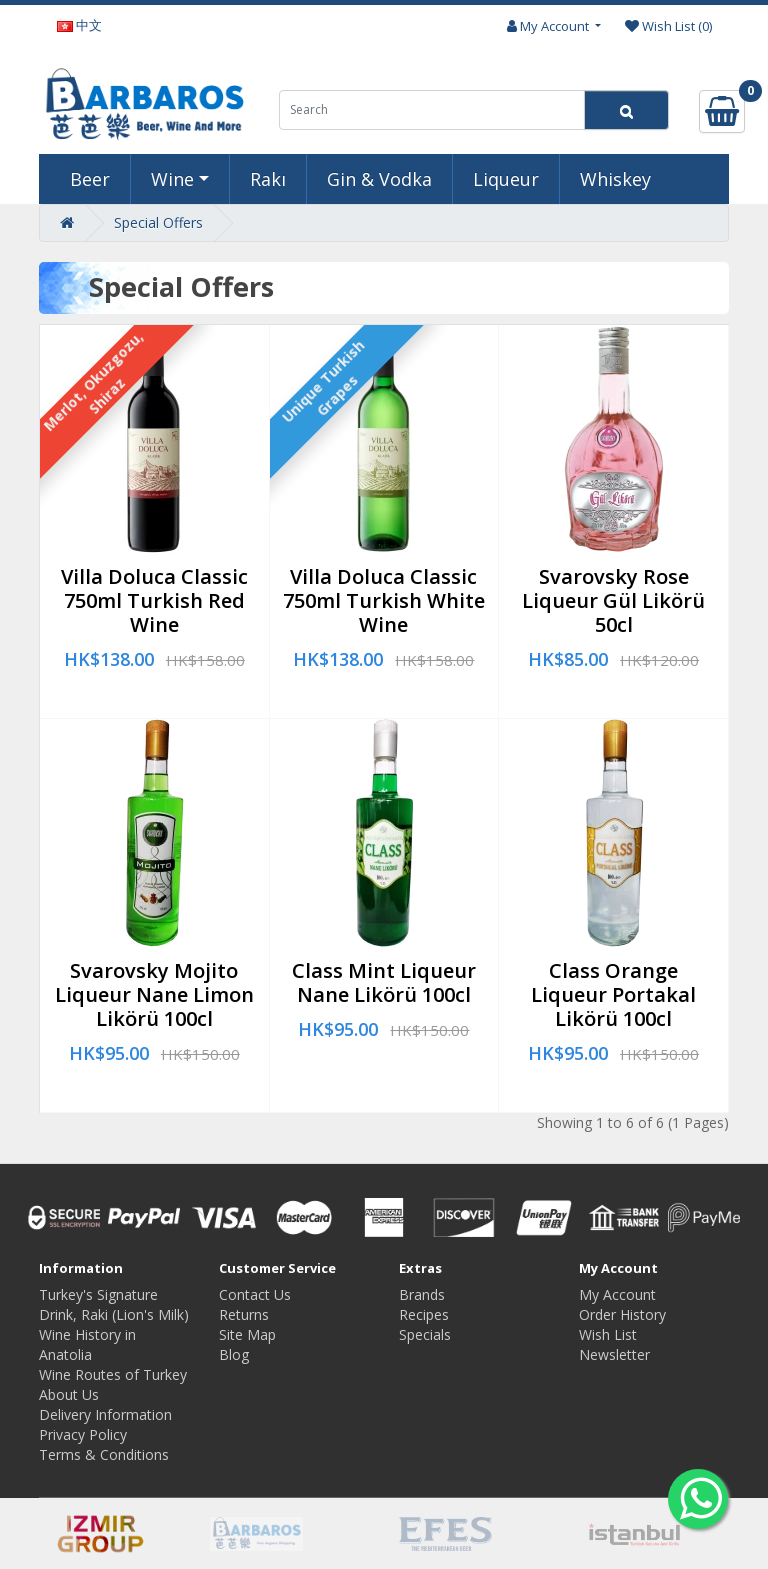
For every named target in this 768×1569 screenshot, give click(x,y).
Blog (234, 1354)
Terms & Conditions (104, 1454)
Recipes (424, 1314)
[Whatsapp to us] (698, 1499)
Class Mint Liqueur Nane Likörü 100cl (384, 982)
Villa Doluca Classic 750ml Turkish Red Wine (154, 600)
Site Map (247, 1334)
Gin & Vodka (379, 179)
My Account (617, 1294)
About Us (69, 1394)
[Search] (626, 110)
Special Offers (158, 222)
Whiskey (615, 179)
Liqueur (506, 179)
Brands (422, 1294)
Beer (90, 179)
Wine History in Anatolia (87, 1344)
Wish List (608, 1334)
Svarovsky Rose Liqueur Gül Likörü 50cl (613, 600)
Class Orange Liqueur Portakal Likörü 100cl (613, 994)
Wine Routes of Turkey (113, 1374)
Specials (425, 1334)
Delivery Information (105, 1414)
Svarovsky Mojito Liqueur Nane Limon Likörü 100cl (154, 994)
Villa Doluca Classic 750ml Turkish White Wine (384, 600)
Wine (172, 179)
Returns (244, 1314)
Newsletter (614, 1354)
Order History (622, 1314)
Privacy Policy (83, 1434)
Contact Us (255, 1294)
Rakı (268, 179)
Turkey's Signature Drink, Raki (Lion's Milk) (114, 1304)
